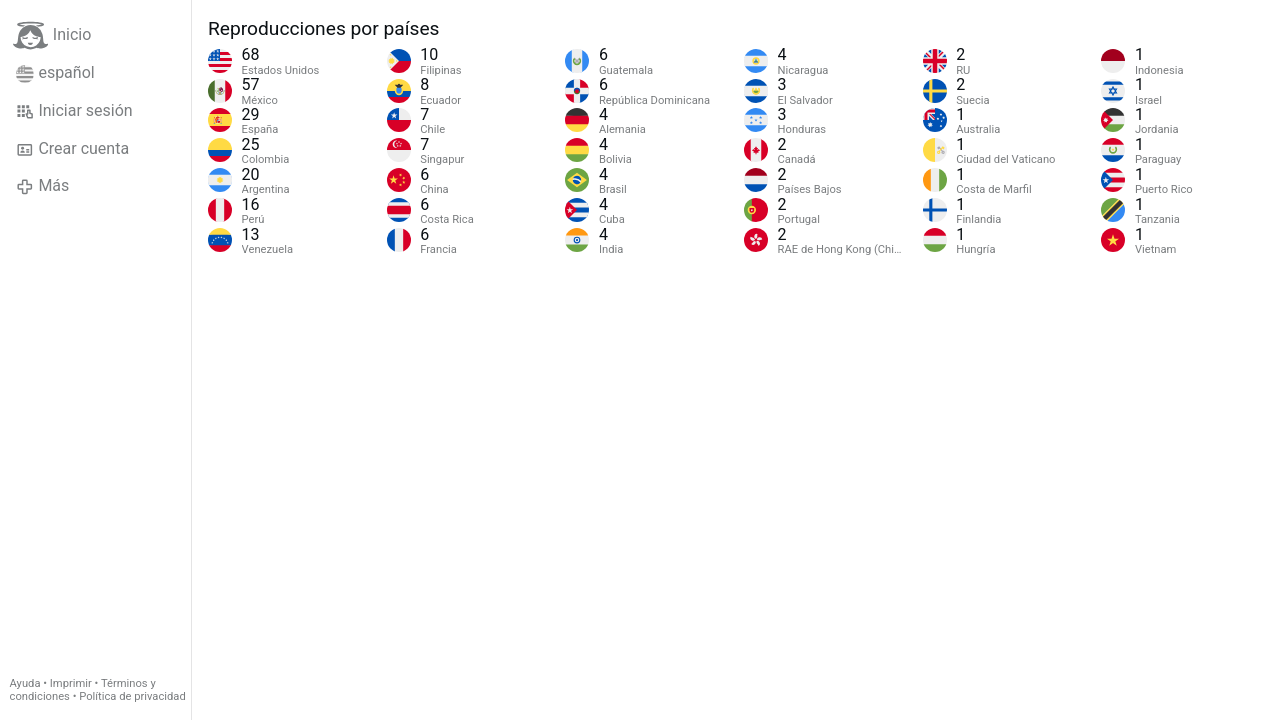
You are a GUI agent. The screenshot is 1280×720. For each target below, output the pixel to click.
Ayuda (25, 683)
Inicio (52, 35)
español (55, 73)
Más (42, 186)
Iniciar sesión (74, 111)
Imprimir (71, 683)
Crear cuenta (72, 149)
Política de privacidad (132, 696)
